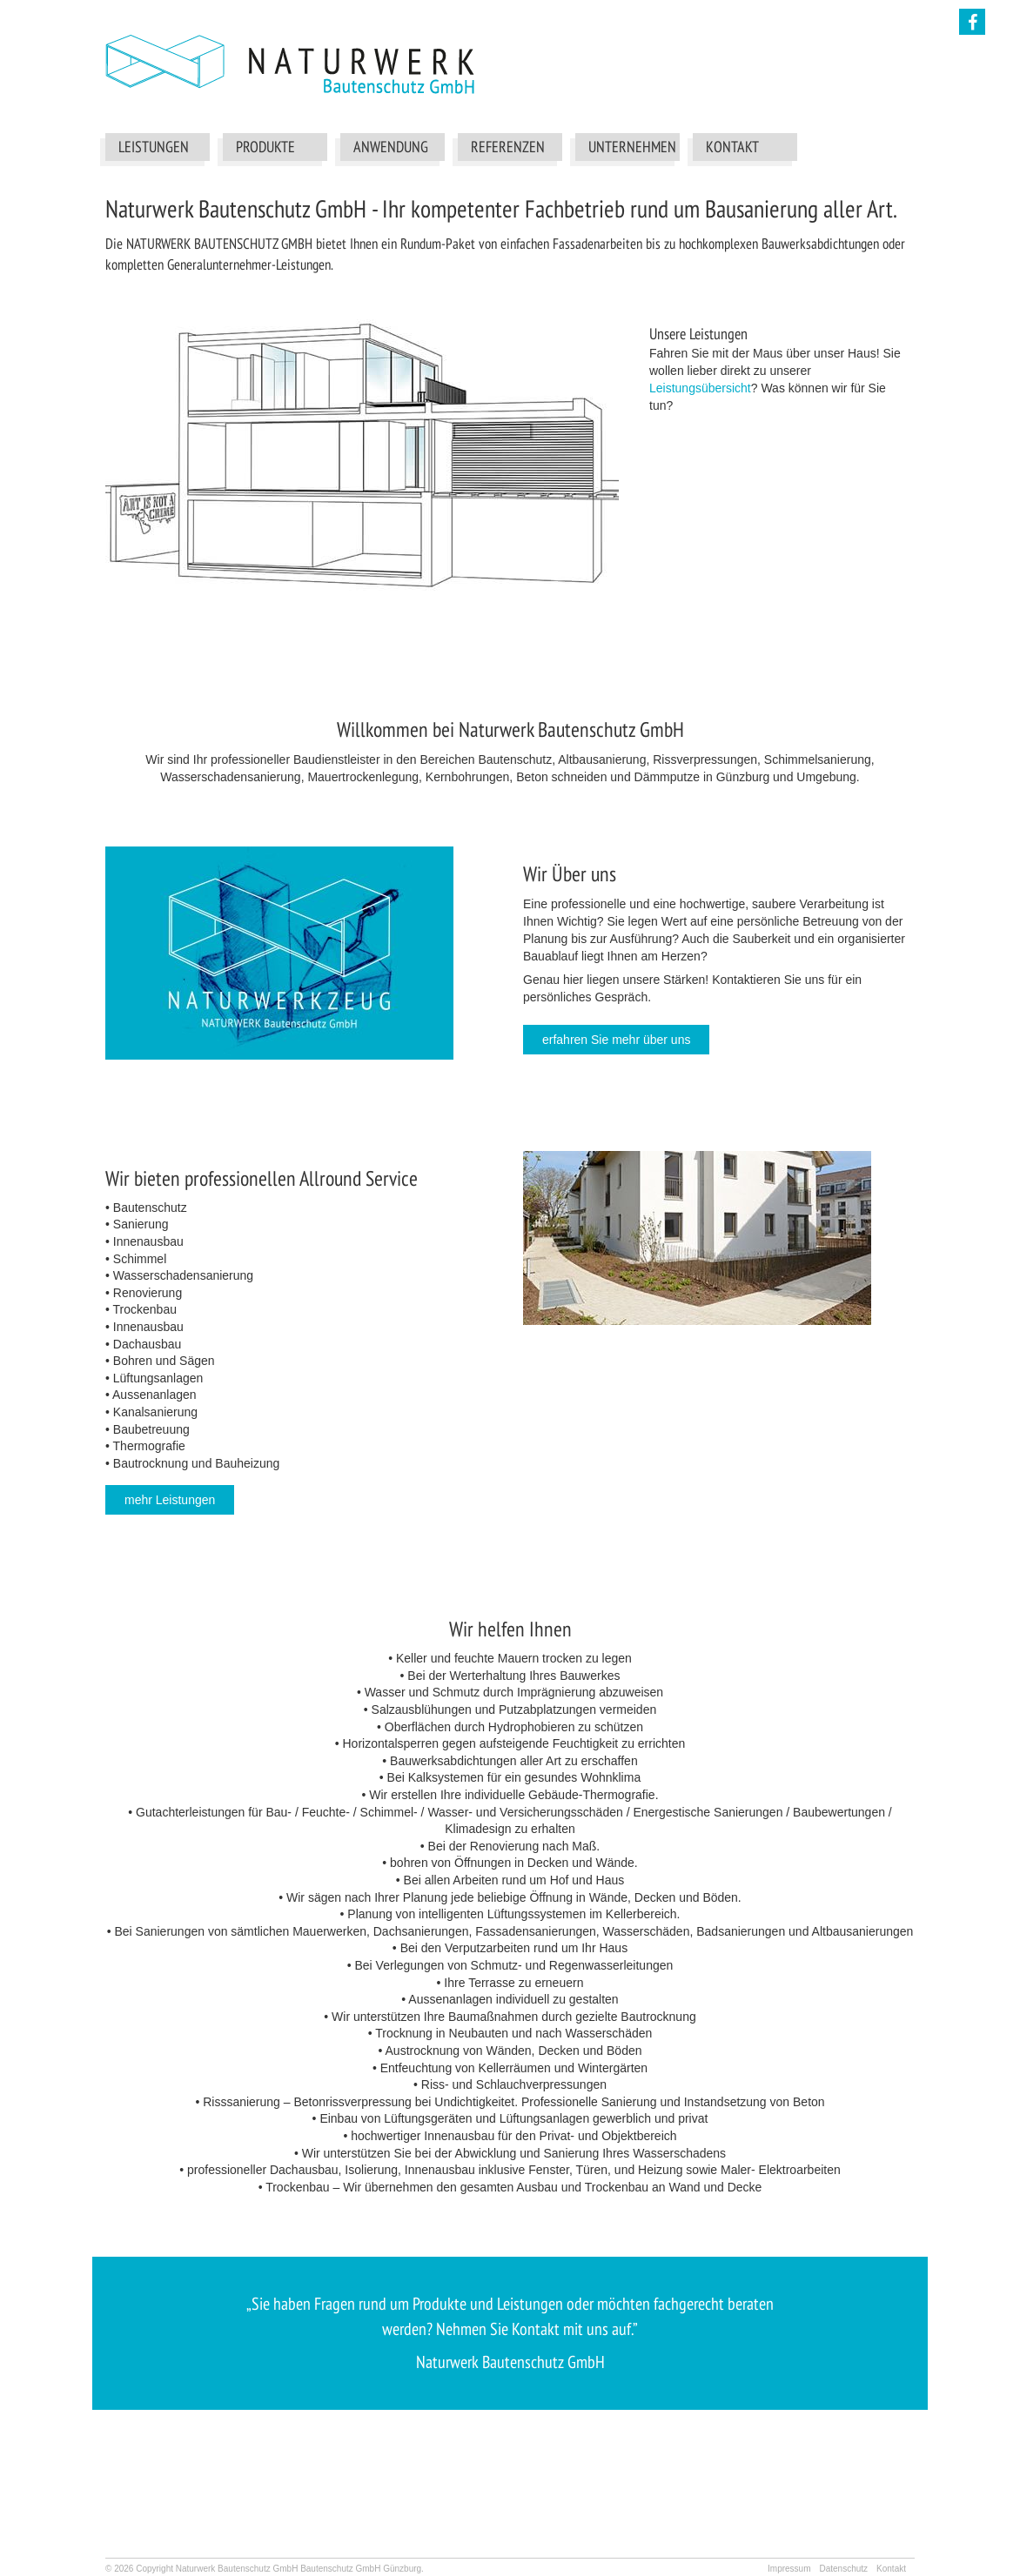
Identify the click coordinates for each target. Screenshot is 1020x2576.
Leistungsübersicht (700, 388)
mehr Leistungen (169, 1500)
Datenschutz (843, 2568)
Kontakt (732, 147)
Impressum (789, 2568)
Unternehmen (631, 147)
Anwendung (390, 147)
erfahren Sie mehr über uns (616, 1040)
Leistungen (153, 147)
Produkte (265, 147)
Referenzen (508, 147)
